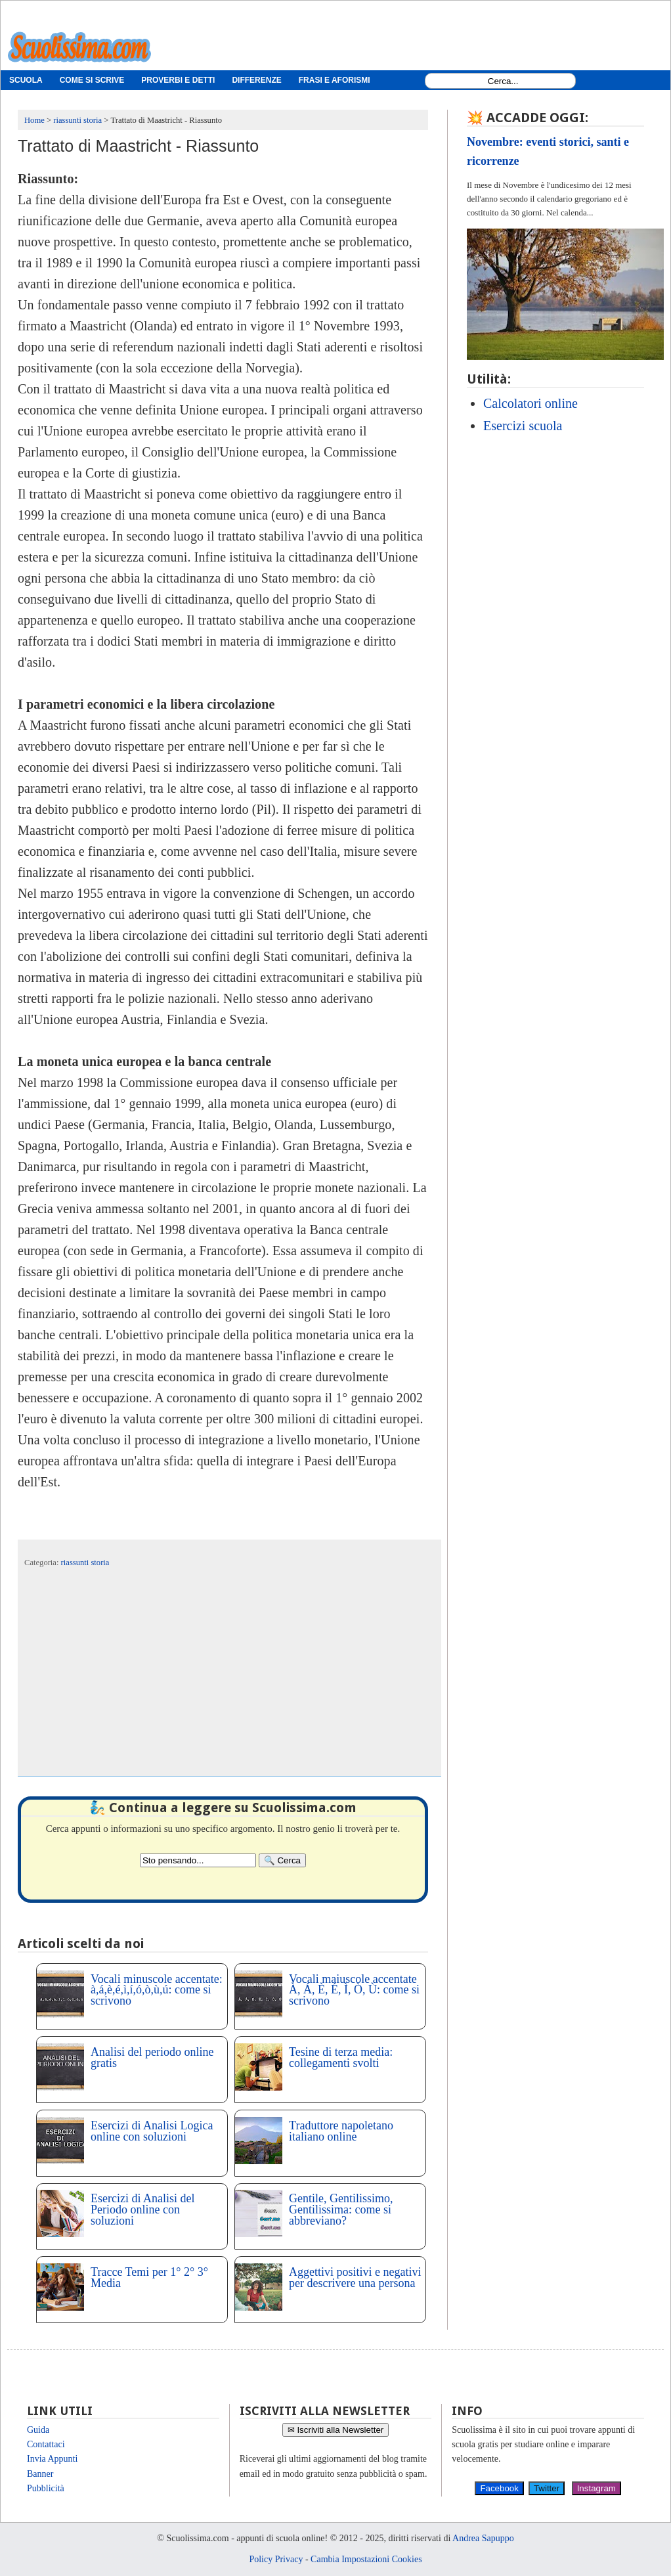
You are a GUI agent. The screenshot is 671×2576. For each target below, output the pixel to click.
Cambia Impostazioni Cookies (366, 2559)
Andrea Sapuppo (483, 2538)
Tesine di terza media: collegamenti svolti (341, 2057)
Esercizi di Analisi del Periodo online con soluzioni (142, 2209)
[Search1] (503, 81)
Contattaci (46, 2444)
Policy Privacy (276, 2559)
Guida (38, 2430)
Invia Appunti (52, 2459)
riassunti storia (85, 1562)
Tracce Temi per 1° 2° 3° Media (149, 2277)
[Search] (282, 1860)
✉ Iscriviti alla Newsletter (336, 2430)
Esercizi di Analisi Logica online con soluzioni (152, 2131)
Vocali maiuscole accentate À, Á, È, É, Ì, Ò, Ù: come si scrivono (354, 1990)
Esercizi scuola (523, 425)
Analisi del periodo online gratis (152, 2057)
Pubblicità (45, 2488)
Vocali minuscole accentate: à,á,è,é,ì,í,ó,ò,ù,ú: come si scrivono (157, 1990)
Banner (40, 2474)
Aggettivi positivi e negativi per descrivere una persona (355, 2277)
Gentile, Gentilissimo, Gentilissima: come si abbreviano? (341, 2209)
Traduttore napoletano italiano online (341, 2131)
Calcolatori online (530, 403)
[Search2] (198, 1860)
